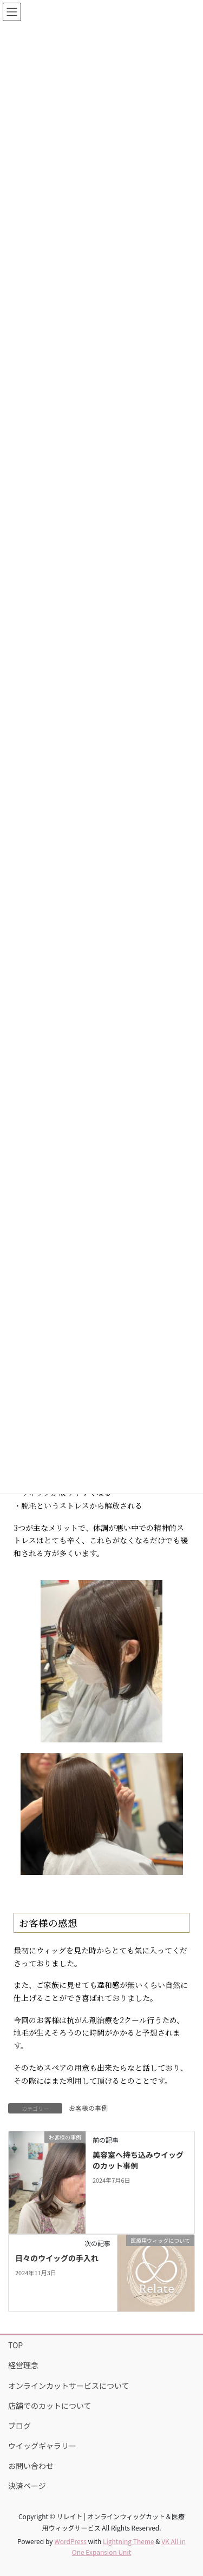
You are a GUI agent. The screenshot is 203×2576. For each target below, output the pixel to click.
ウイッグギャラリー (42, 2445)
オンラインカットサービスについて (68, 2385)
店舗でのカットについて (49, 2405)
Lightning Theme (128, 2541)
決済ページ (27, 2485)
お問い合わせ (31, 2465)
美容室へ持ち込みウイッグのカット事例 (138, 2160)
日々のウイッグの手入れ (57, 2258)
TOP (15, 2345)
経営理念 (23, 2365)
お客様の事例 (88, 2107)
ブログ (19, 2425)
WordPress (70, 2541)
